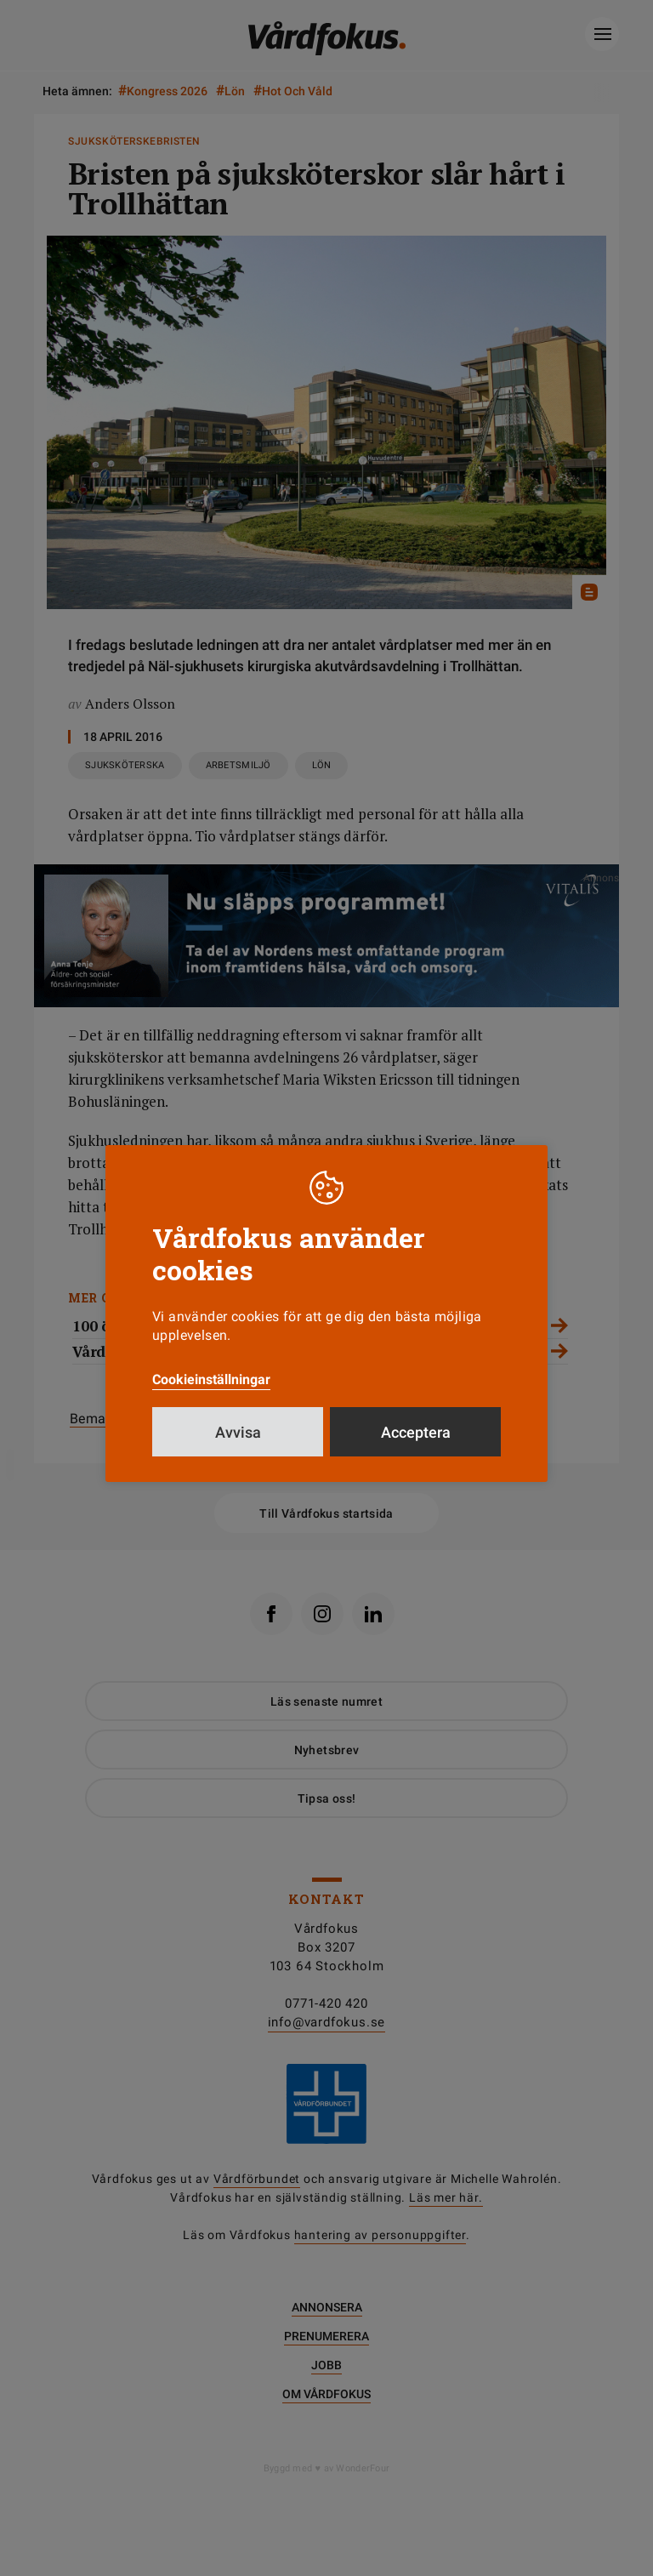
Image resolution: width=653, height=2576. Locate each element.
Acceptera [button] (416, 1432)
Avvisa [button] (238, 1432)
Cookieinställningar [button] (211, 1379)
